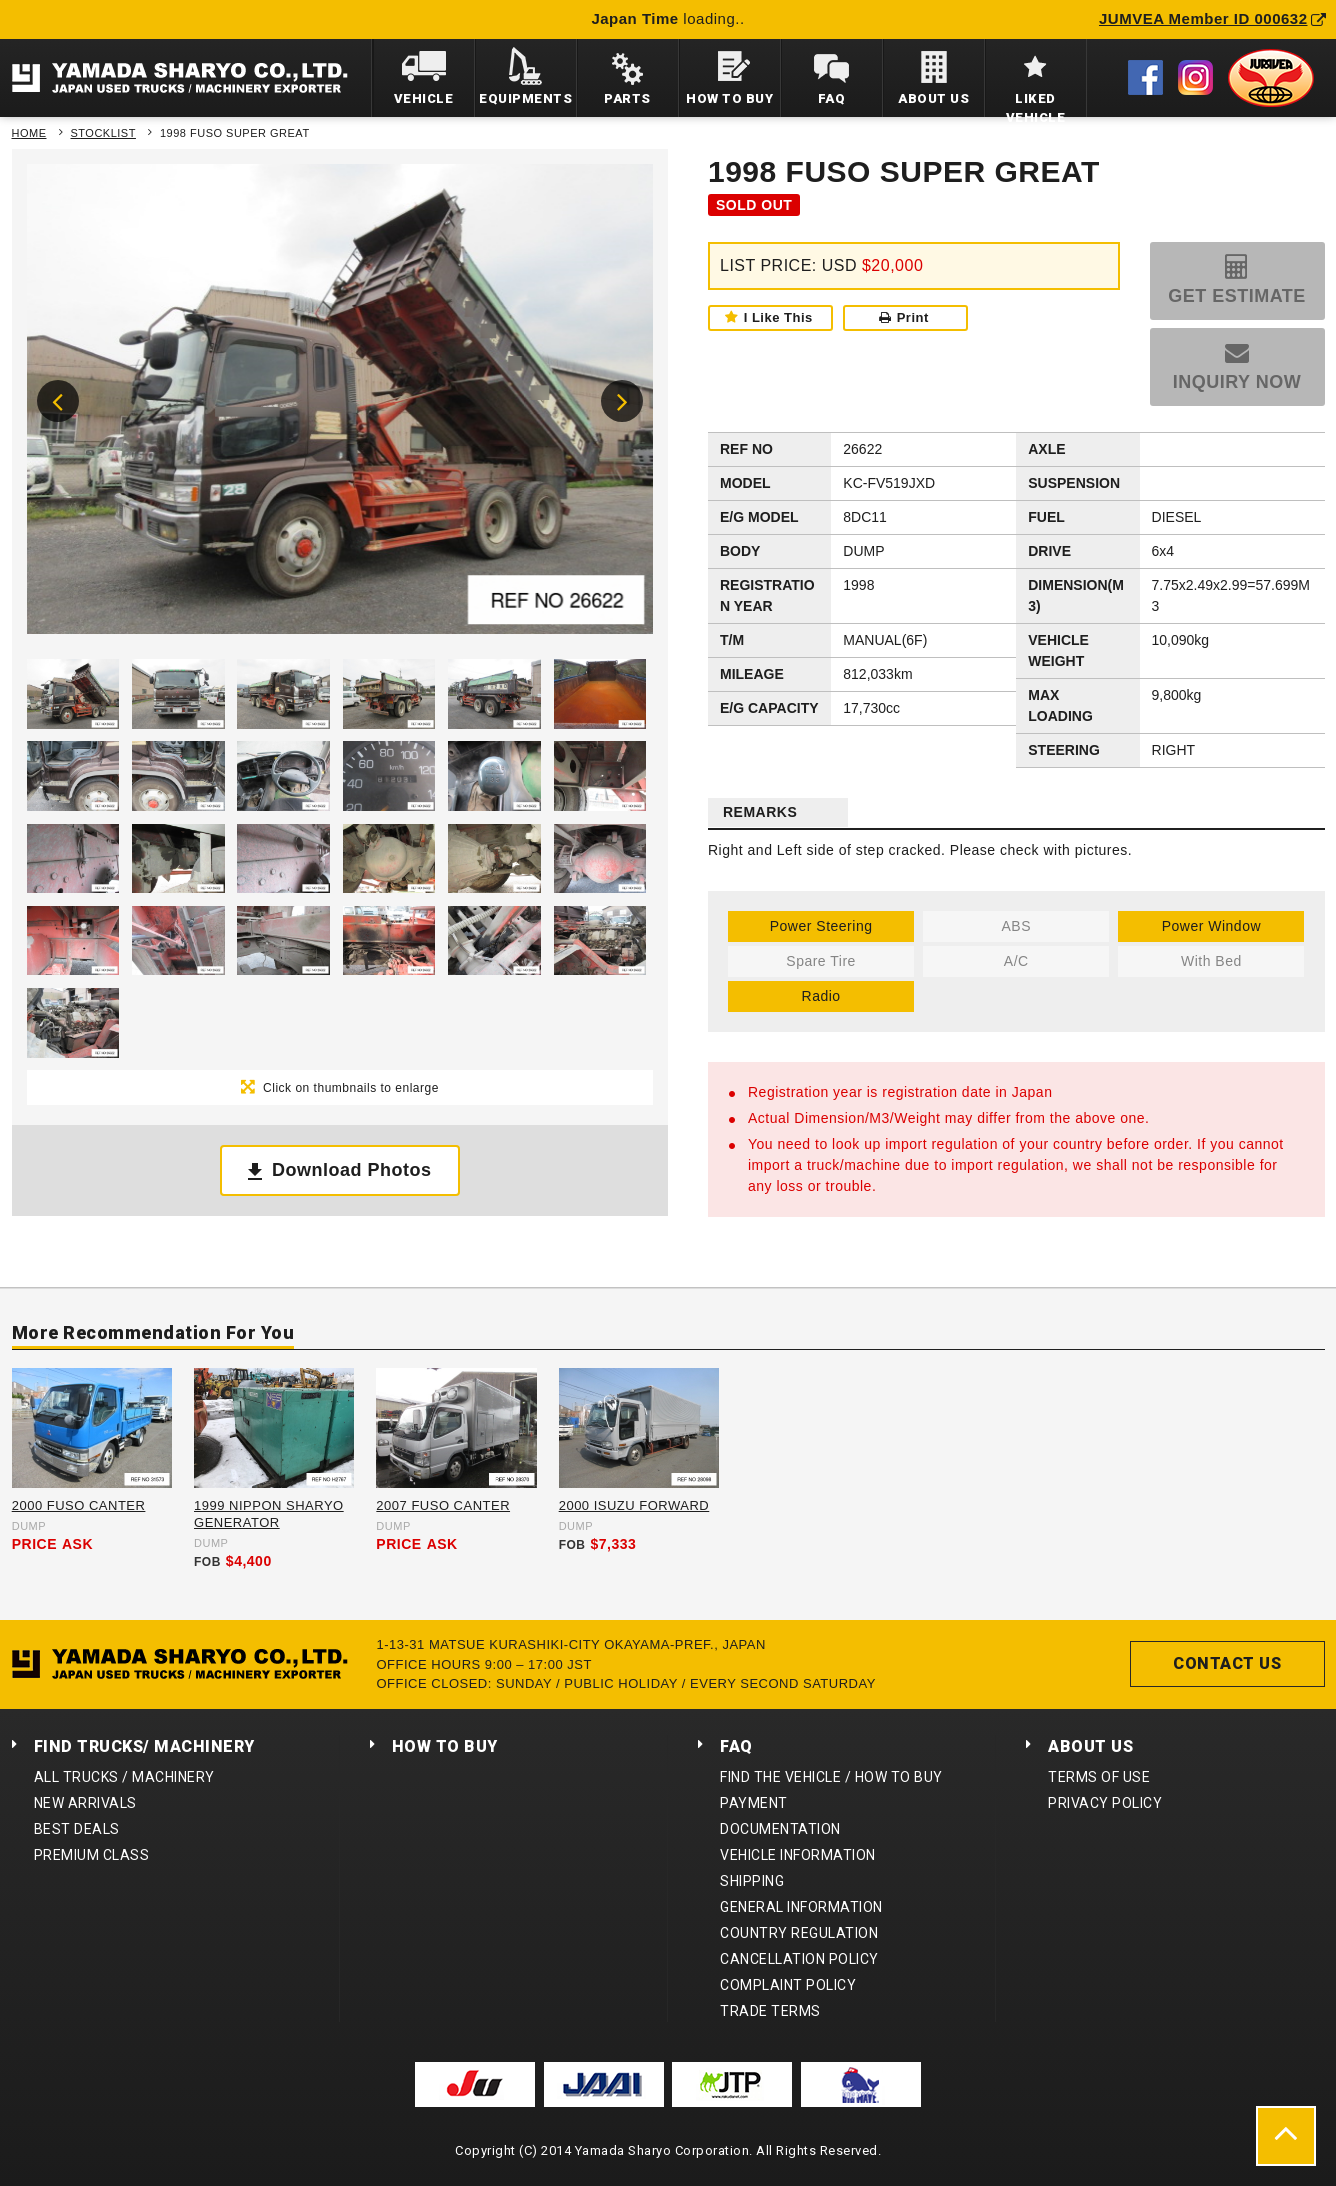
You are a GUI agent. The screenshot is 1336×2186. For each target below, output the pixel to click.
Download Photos (352, 1170)
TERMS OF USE (1099, 1777)
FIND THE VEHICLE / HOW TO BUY (831, 1777)
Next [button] (622, 401)
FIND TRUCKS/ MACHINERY (144, 1746)
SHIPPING (752, 1881)
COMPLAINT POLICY (788, 1985)
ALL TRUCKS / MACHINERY (124, 1777)
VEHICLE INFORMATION (798, 1855)
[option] (340, 404)
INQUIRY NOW (1237, 382)
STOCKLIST (103, 133)
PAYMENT (754, 1803)
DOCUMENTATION (780, 1829)
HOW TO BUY (445, 1746)
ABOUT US (1090, 1746)
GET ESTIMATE (1237, 296)
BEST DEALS (77, 1829)
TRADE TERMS (770, 2011)
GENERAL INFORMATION (801, 1907)
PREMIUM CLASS (92, 1855)
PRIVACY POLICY (1105, 1803)
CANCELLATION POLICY (799, 1959)
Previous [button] (58, 401)
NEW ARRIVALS (85, 1803)
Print (904, 317)
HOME (29, 133)
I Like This (778, 317)
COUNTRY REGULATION (799, 1933)
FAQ (736, 1746)
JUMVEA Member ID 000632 (1212, 18)
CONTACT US (1227, 1663)
